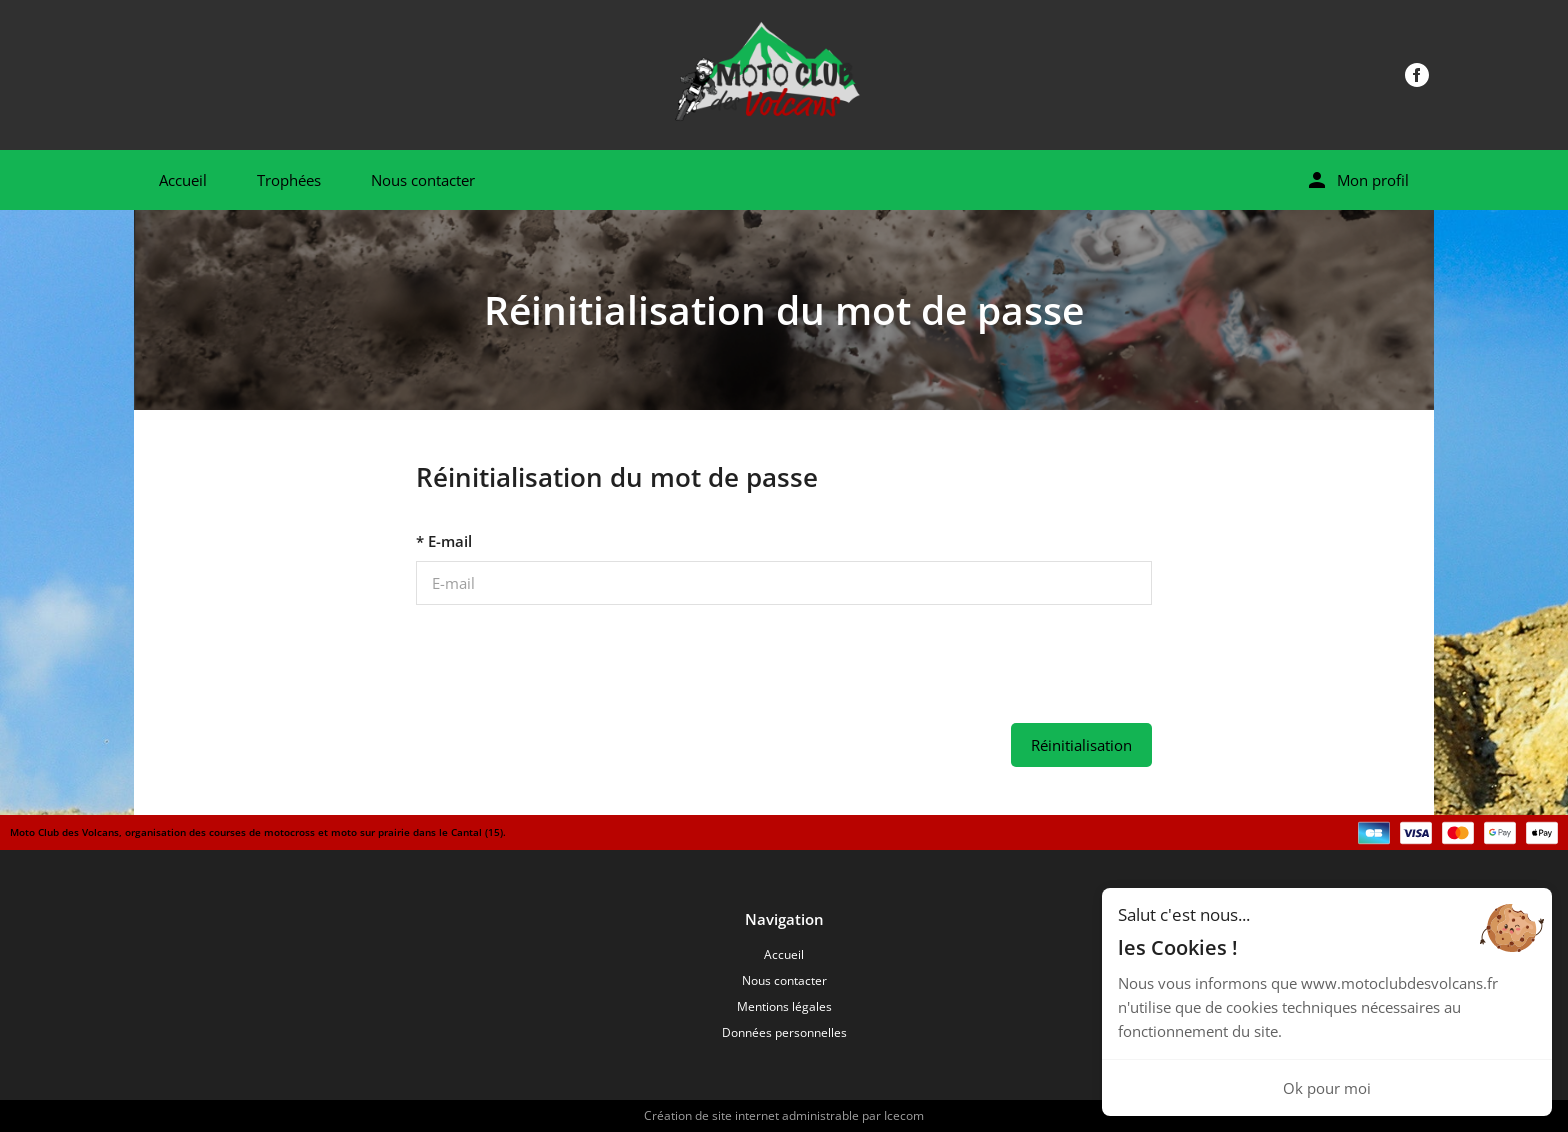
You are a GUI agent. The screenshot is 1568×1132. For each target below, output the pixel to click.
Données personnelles (784, 1032)
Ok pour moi (1327, 1088)
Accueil (183, 180)
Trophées (289, 180)
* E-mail (444, 541)
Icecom (904, 1115)
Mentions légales (784, 1006)
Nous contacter (423, 180)
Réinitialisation (1081, 745)
